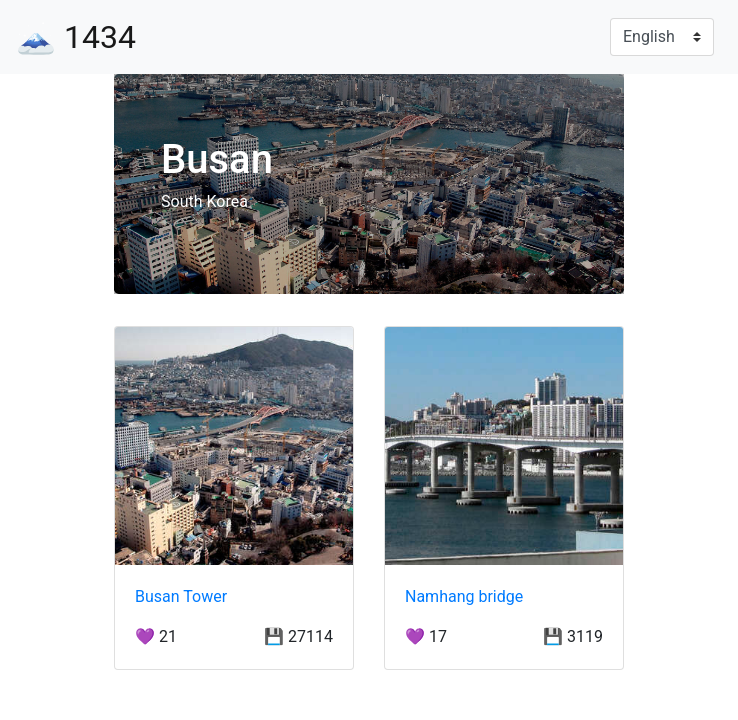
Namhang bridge (464, 596)
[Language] (662, 37)
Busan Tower (181, 596)
